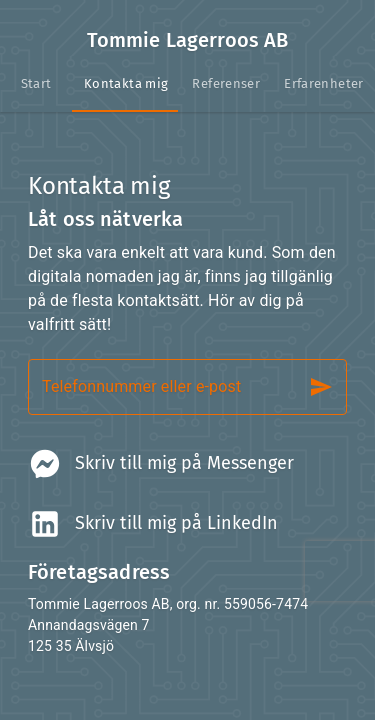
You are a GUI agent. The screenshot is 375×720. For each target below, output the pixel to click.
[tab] (36, 84)
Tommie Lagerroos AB (188, 40)
